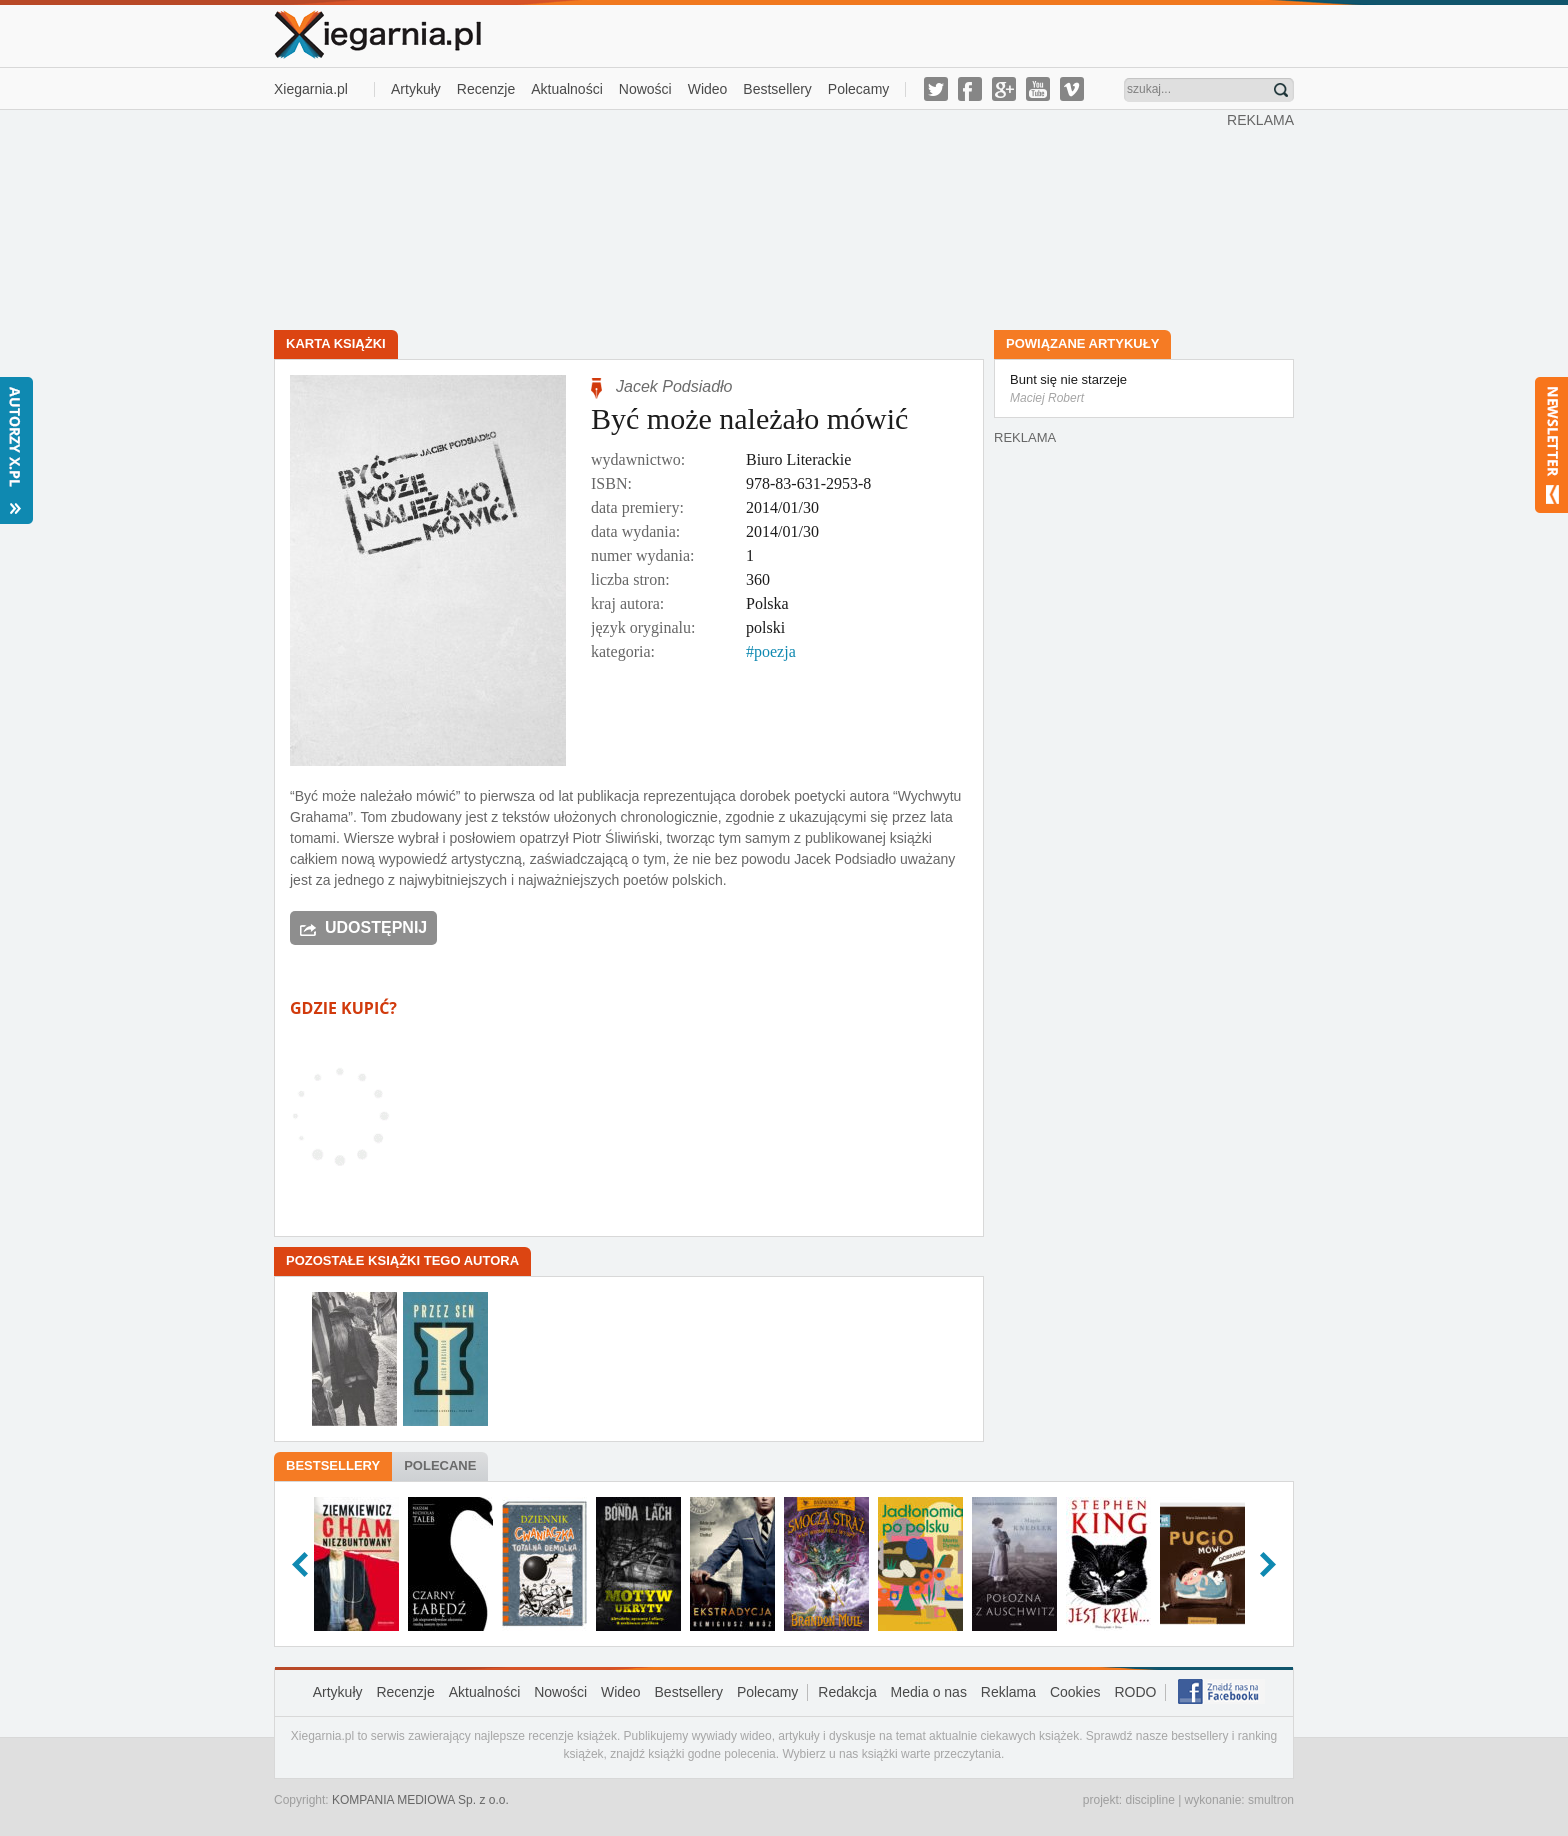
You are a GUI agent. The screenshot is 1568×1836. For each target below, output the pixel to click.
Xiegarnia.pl (311, 89)
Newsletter (1551, 445)
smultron (1271, 1800)
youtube (1038, 89)
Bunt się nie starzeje (1144, 390)
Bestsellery (777, 89)
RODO (1135, 1692)
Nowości (645, 89)
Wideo (708, 89)
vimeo (1072, 89)
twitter (936, 89)
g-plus (1004, 89)
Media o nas (929, 1692)
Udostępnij (376, 927)
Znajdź (1281, 90)
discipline (1149, 1800)
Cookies (1075, 1692)
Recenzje (486, 89)
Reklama (1008, 1692)
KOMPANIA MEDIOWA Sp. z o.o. (420, 1800)
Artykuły (416, 89)
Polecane (440, 1465)
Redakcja (847, 1692)
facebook (970, 89)
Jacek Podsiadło (674, 386)
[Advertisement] (751, 218)
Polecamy (858, 89)
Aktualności (567, 89)
